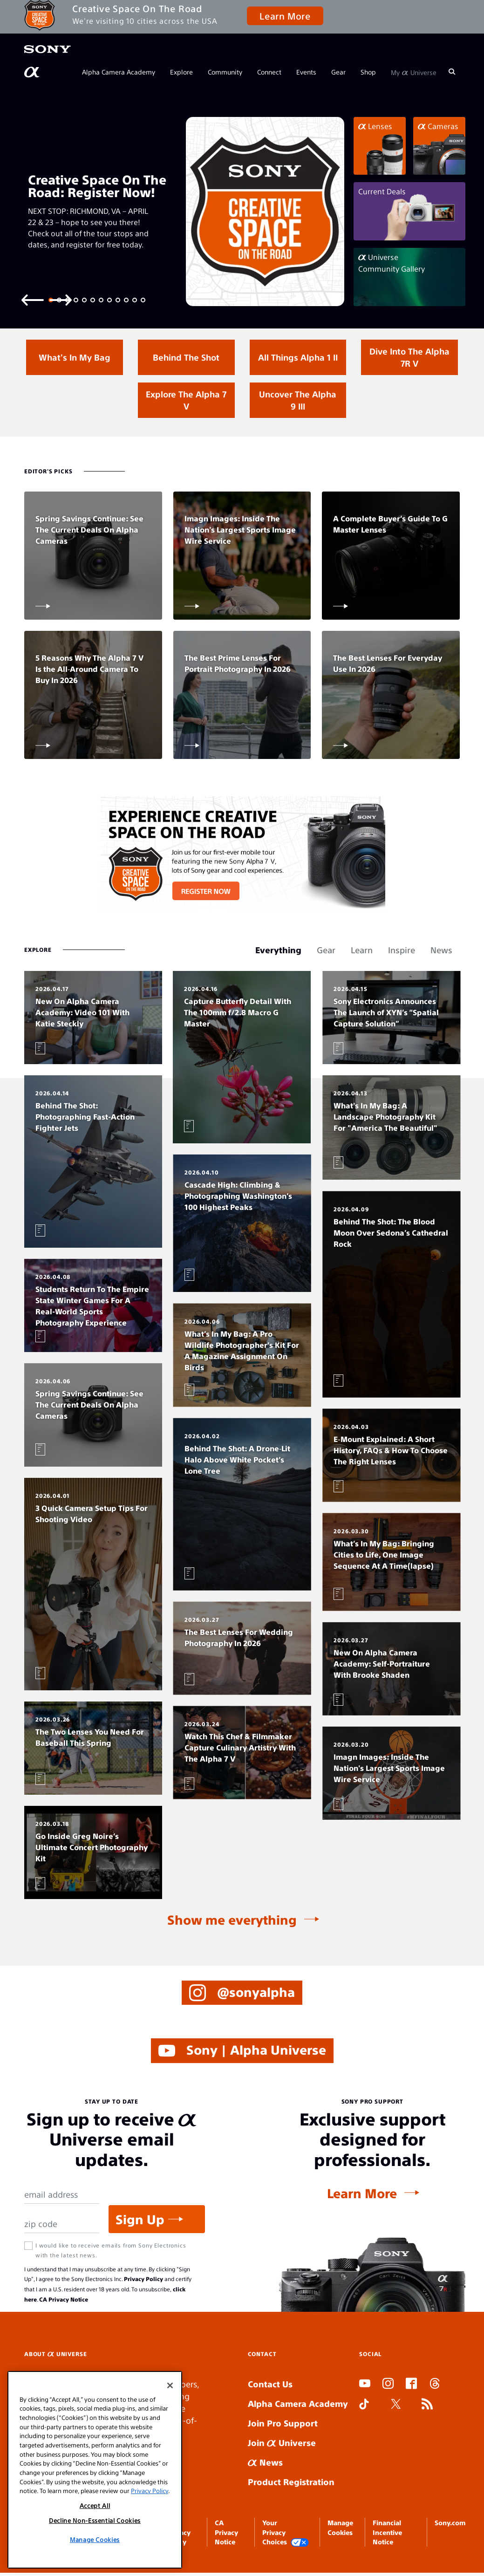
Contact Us (270, 2383)
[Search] (452, 71)
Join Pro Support (283, 2423)
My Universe (413, 72)
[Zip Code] (61, 2224)
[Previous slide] (33, 299)
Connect (269, 72)
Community (225, 72)
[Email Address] (61, 2195)
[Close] (170, 2385)
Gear (338, 72)
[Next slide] (61, 299)
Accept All (95, 2505)
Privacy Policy (143, 2278)
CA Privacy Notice (63, 2299)
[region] (94, 2470)
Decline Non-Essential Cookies (95, 2520)
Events (306, 72)
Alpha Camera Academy (118, 72)
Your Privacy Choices (285, 2532)
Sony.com (450, 2522)
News (265, 2462)
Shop (368, 72)
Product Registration (291, 2481)
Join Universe (282, 2442)
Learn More (284, 15)
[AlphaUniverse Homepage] (32, 72)
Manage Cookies (95, 2539)
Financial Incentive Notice (387, 2532)
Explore (181, 72)
